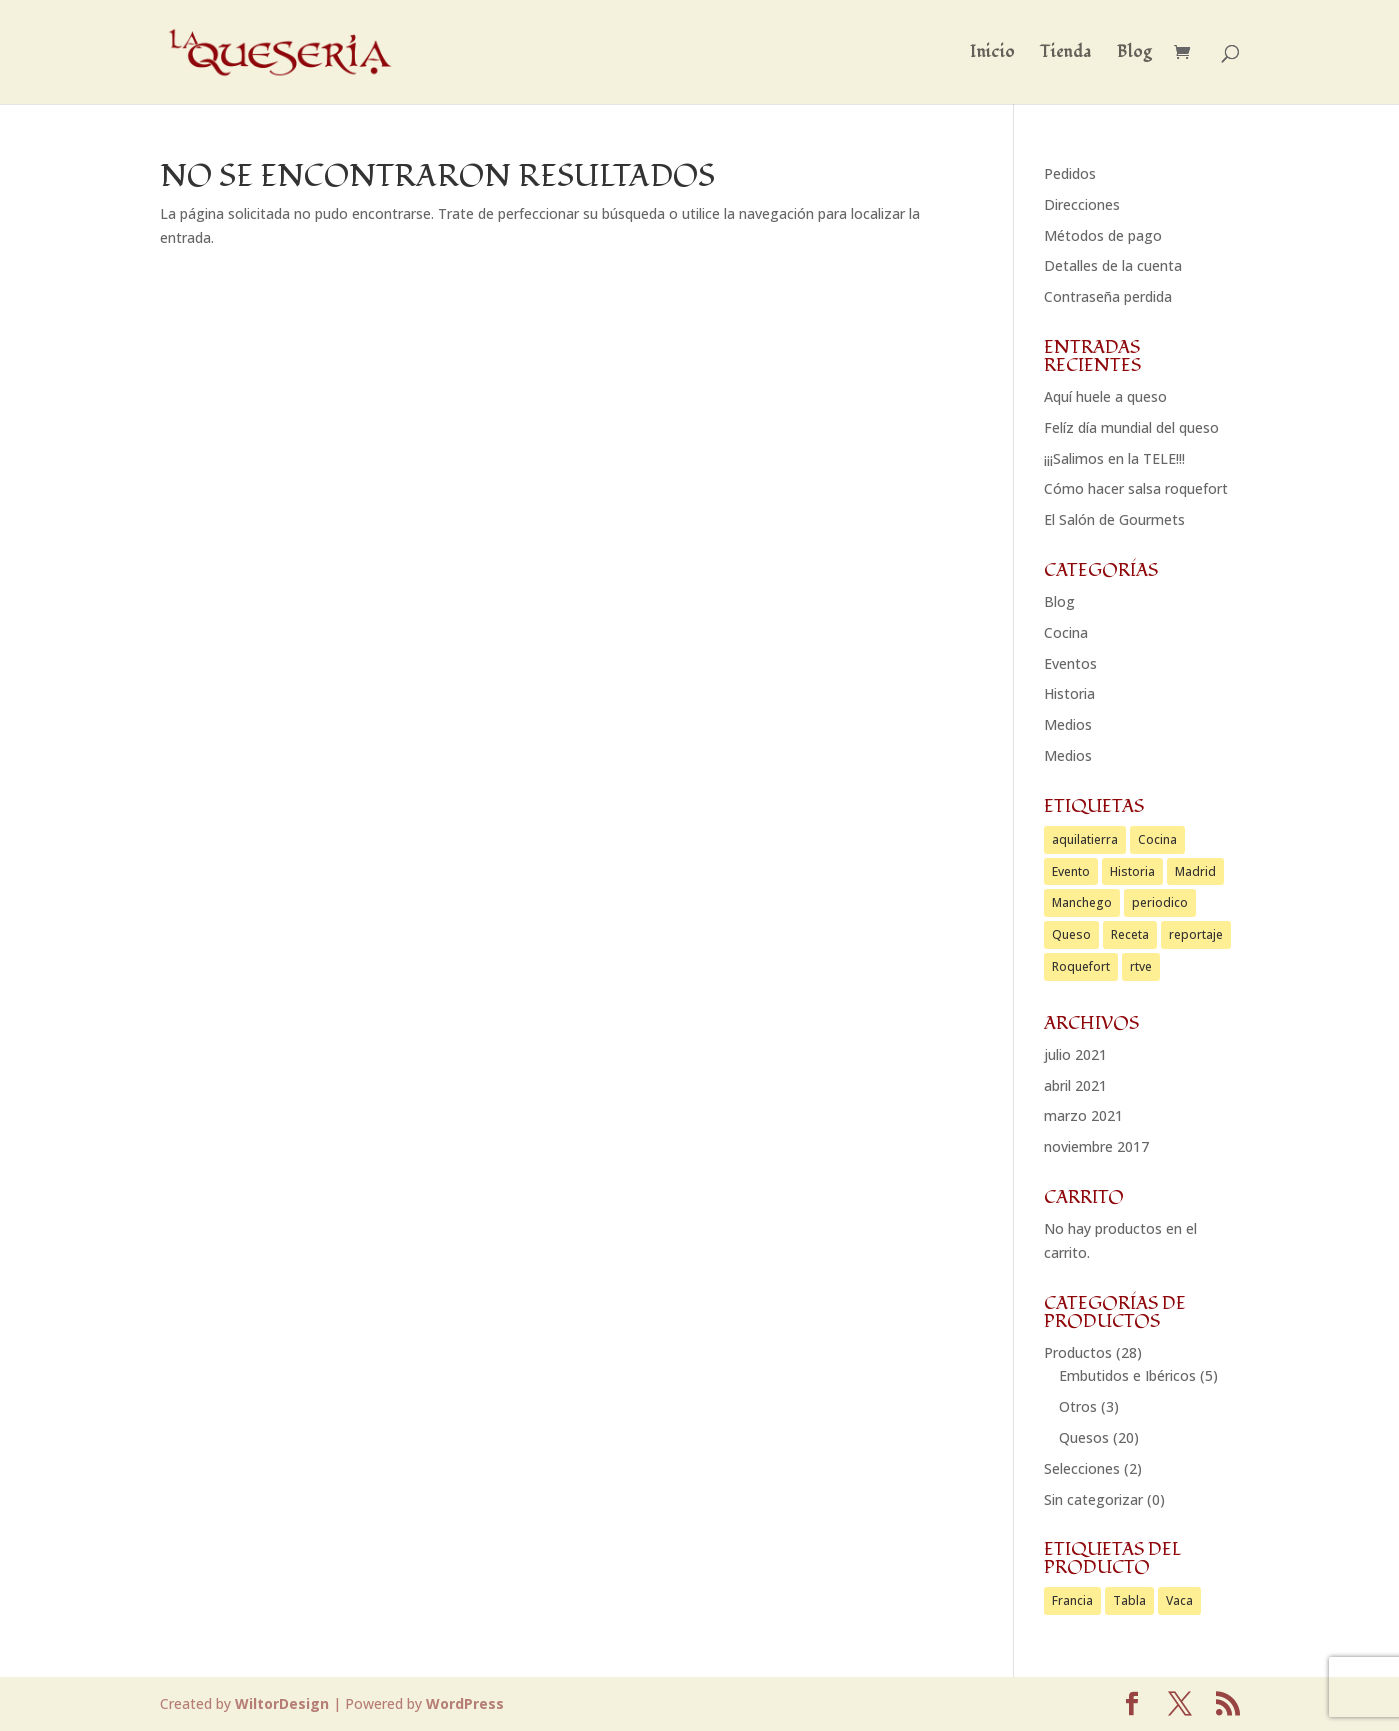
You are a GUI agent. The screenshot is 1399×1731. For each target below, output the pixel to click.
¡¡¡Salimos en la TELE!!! (1114, 458)
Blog (1134, 54)
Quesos (1084, 1437)
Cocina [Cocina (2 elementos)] (1157, 839)
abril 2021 (1075, 1085)
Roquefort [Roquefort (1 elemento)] (1081, 966)
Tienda (1066, 54)
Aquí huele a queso (1105, 396)
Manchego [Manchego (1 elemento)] (1082, 902)
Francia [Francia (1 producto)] (1072, 1600)
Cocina (1066, 632)
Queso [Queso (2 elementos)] (1071, 934)
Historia (1069, 693)
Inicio (992, 54)
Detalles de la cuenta (1113, 265)
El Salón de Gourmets (1114, 519)
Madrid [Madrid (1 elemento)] (1195, 871)
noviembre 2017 (1096, 1146)
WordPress (465, 1703)
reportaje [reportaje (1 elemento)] (1196, 934)
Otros (1078, 1406)
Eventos (1070, 663)
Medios (1068, 724)
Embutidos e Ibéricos (1127, 1375)
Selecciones (1082, 1468)
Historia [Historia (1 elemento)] (1132, 871)
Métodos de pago (1103, 235)
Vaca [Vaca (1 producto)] (1179, 1600)
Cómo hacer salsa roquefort (1136, 488)
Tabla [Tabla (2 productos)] (1129, 1600)
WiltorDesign (282, 1703)
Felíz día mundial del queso (1131, 427)
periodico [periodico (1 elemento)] (1160, 902)
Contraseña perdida (1108, 296)
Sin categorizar (1093, 1499)
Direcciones (1082, 204)
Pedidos (1070, 173)
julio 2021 (1075, 1054)
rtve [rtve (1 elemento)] (1141, 966)
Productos (1078, 1352)
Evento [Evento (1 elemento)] (1071, 871)
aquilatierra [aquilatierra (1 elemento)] (1085, 839)
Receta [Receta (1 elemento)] (1130, 934)
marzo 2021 (1083, 1115)
